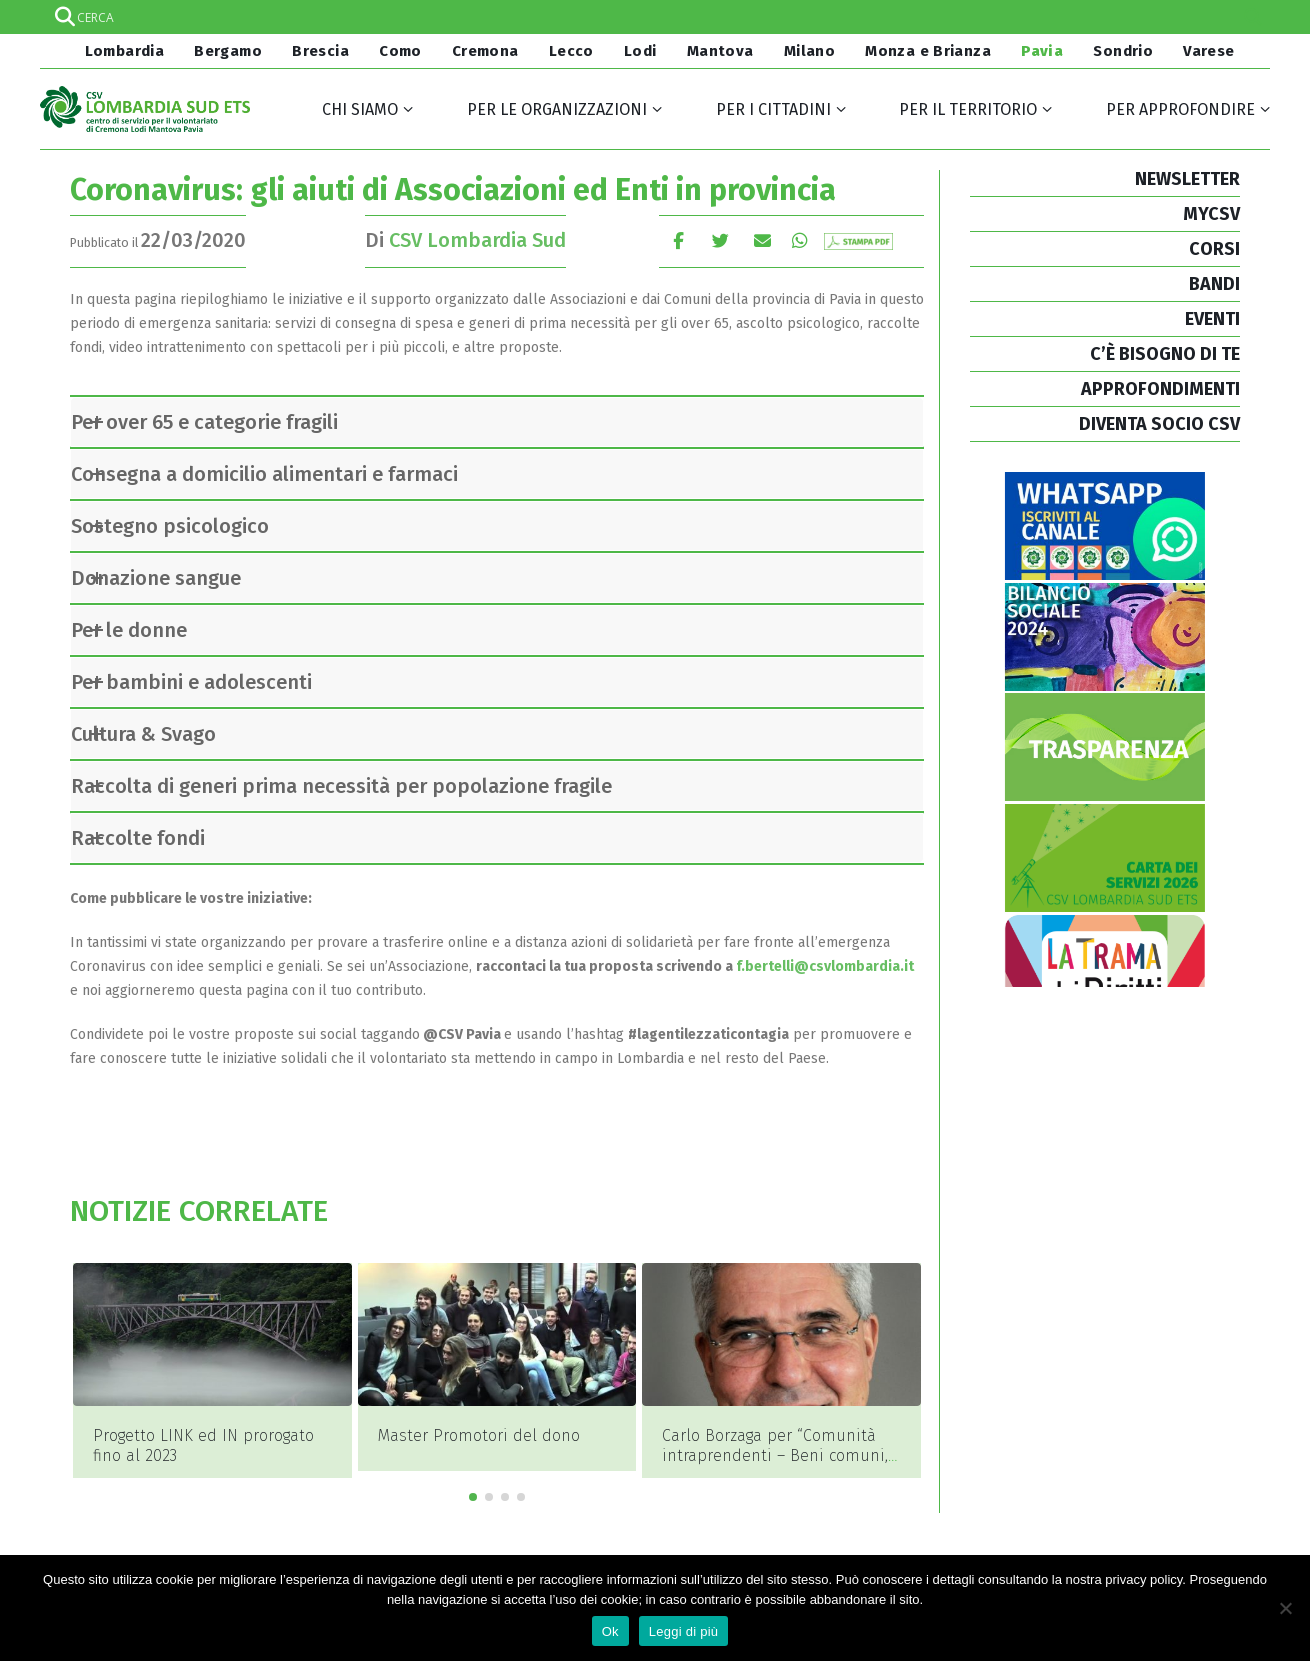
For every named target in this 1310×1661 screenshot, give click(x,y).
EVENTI (1212, 319)
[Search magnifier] (1253, 17)
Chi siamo (360, 109)
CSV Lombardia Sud (477, 240)
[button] (473, 1474)
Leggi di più (684, 1631)
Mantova (720, 51)
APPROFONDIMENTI (1160, 389)
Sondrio (1123, 51)
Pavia (1042, 51)
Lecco (571, 51)
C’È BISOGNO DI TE (1165, 354)
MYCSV (1211, 214)
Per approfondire (1180, 109)
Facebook (678, 240)
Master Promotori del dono (479, 1435)
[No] (1285, 1608)
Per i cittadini (773, 109)
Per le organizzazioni (557, 109)
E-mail (762, 240)
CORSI (1214, 249)
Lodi (640, 51)
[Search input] (654, 17)
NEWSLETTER (1187, 179)
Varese (1208, 51)
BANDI (1214, 284)
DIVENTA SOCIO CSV (1159, 424)
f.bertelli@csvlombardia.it (823, 966)
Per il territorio (968, 109)
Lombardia (122, 51)
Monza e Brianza (928, 51)
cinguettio (720, 240)
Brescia (320, 51)
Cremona (485, 51)
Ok (610, 1631)
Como (400, 51)
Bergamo (228, 51)
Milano (809, 51)
